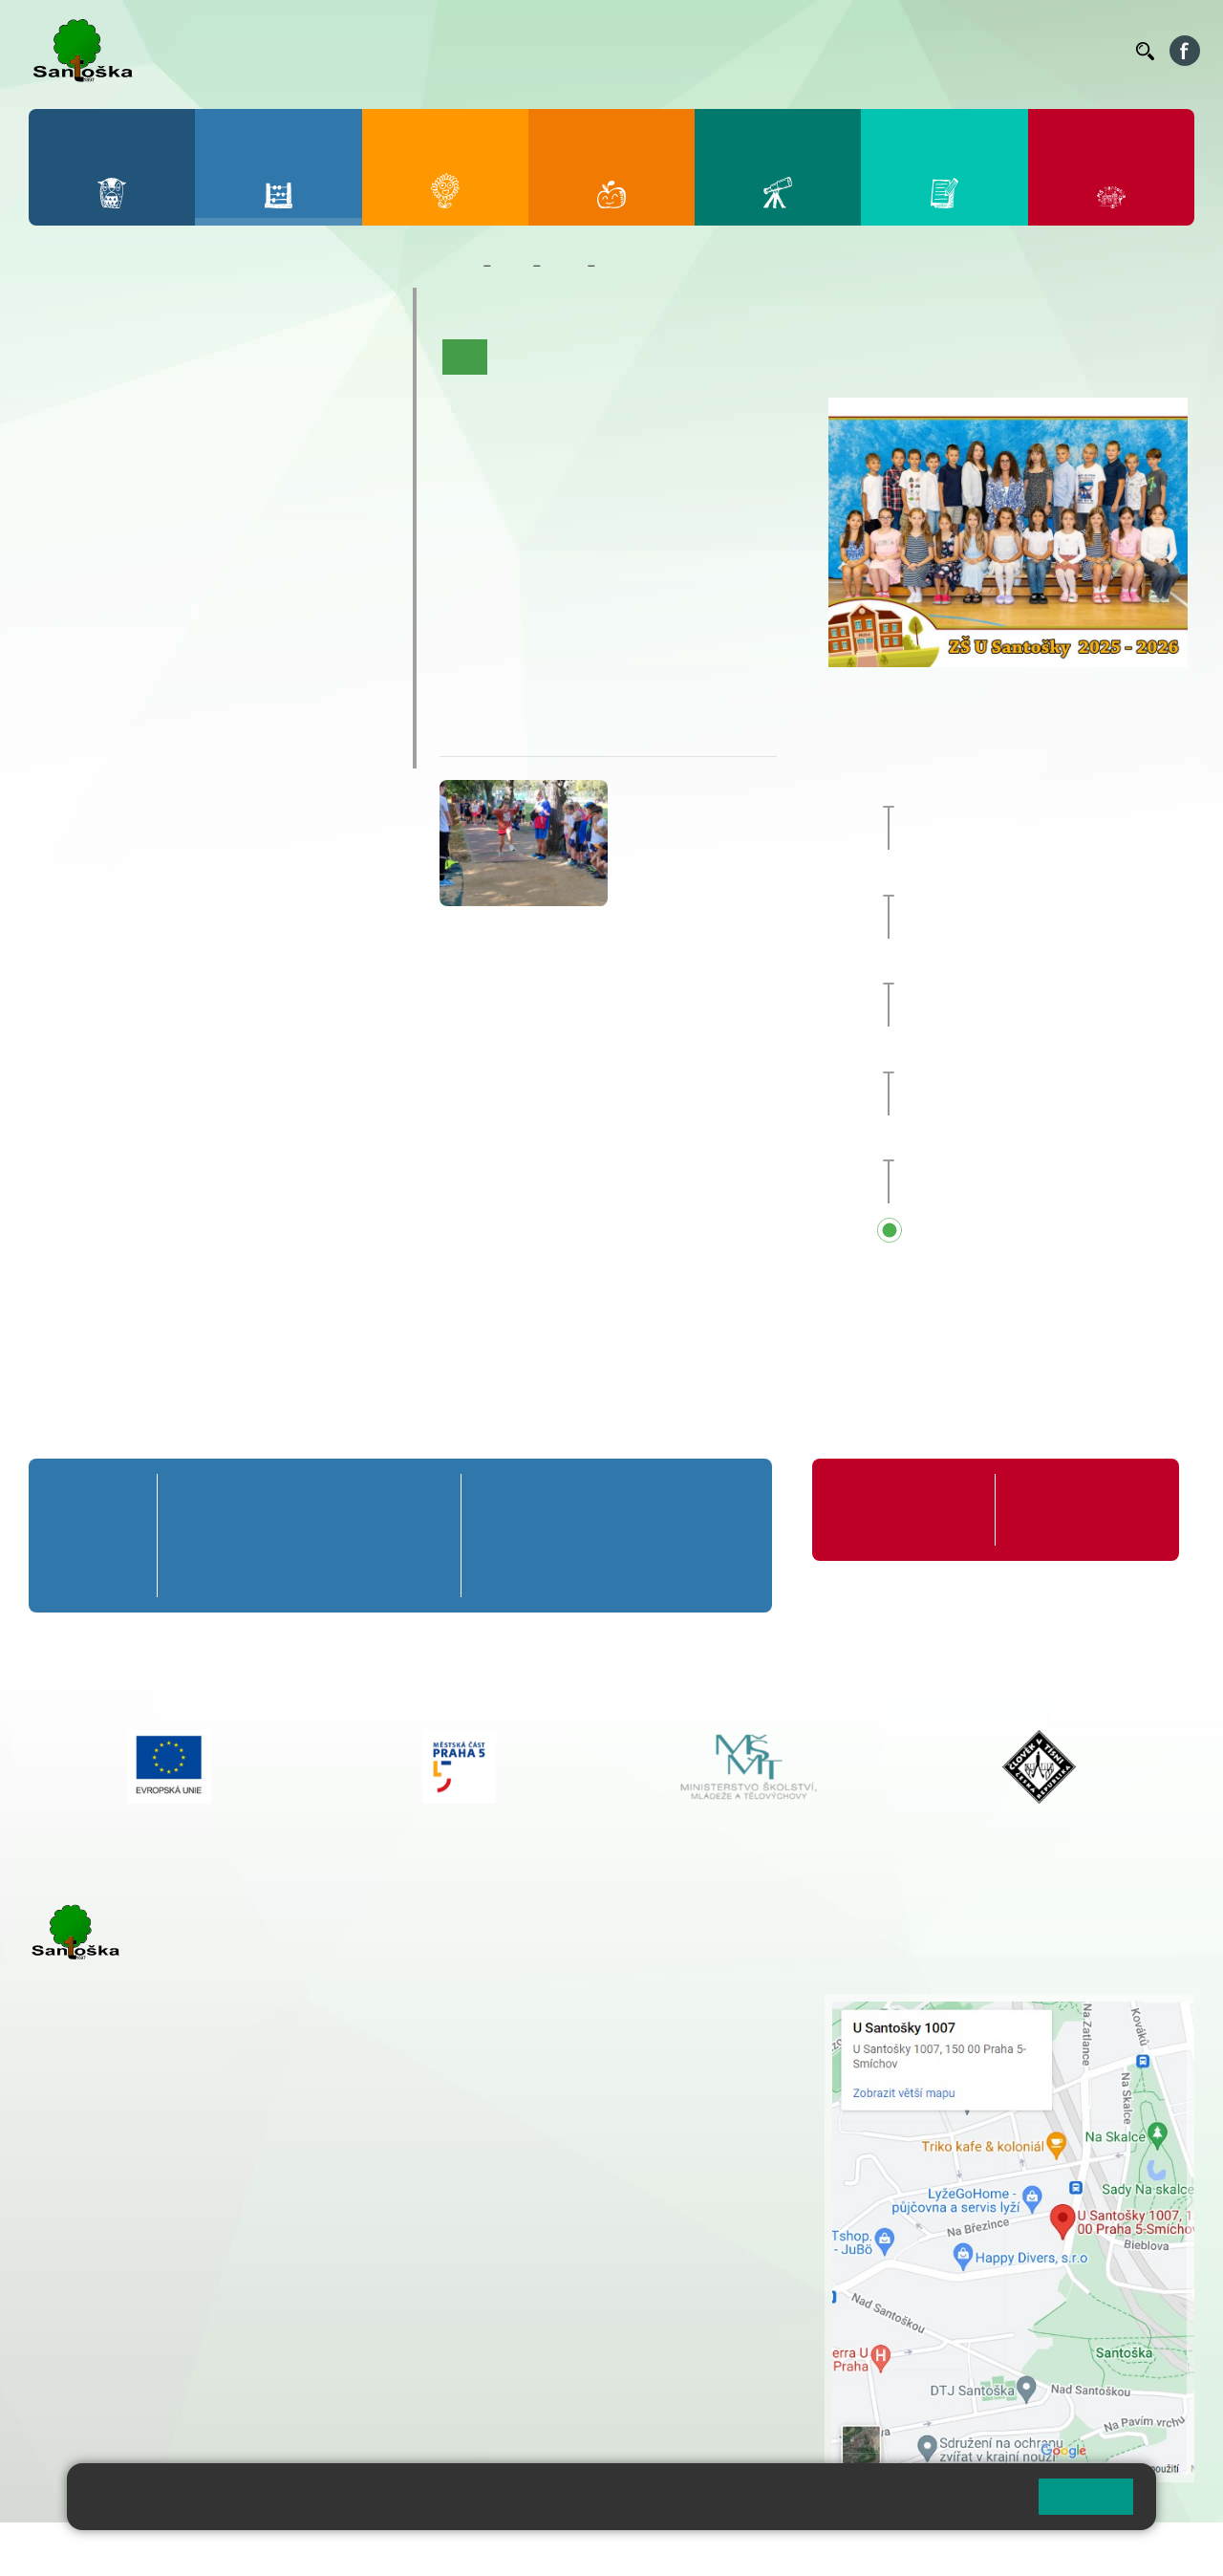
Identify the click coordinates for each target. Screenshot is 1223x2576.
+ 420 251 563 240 (111, 2330)
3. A (203, 363)
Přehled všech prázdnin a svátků (1069, 1232)
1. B (67, 400)
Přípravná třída (114, 305)
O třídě (519, 356)
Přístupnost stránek (576, 2549)
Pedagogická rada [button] (1016, 1144)
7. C (135, 585)
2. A (135, 363)
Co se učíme (667, 356)
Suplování (860, 50)
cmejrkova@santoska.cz (144, 2253)
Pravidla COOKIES (714, 2549)
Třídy (563, 265)
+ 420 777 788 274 (567, 2043)
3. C (203, 437)
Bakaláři (528, 50)
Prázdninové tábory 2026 (158, 674)
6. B (67, 547)
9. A (271, 510)
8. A (203, 510)
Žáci (512, 265)
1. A (68, 363)
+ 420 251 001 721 (575, 2003)
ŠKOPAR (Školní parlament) (169, 749)
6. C (67, 585)
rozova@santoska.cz (133, 2350)
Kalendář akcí (764, 356)
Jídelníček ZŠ (670, 50)
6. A (68, 510)
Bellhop (591, 50)
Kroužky (85, 637)
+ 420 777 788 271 (229, 2232)
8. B (203, 547)
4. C (271, 437)
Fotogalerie (858, 356)
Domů (457, 265)
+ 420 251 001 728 (572, 2023)
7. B (135, 547)
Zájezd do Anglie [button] (1031, 790)
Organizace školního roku (898, 1509)
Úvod (465, 356)
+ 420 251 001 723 (111, 2232)
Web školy (1160, 2549)
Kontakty (1094, 50)
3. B (203, 400)
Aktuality (585, 356)
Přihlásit (471, 2549)
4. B (271, 400)
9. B (271, 547)
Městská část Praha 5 (93, 2407)
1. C (67, 437)
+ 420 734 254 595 (667, 2103)
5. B (338, 400)
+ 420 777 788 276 (229, 2330)
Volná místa (1016, 50)
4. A (271, 363)
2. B (135, 400)
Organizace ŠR (770, 50)
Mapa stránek (385, 2549)
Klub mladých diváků (139, 712)
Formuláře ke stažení (1076, 1499)
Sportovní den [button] (1002, 967)
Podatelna (935, 50)
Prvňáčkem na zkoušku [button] (1036, 878)
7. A (135, 510)
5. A (339, 363)
